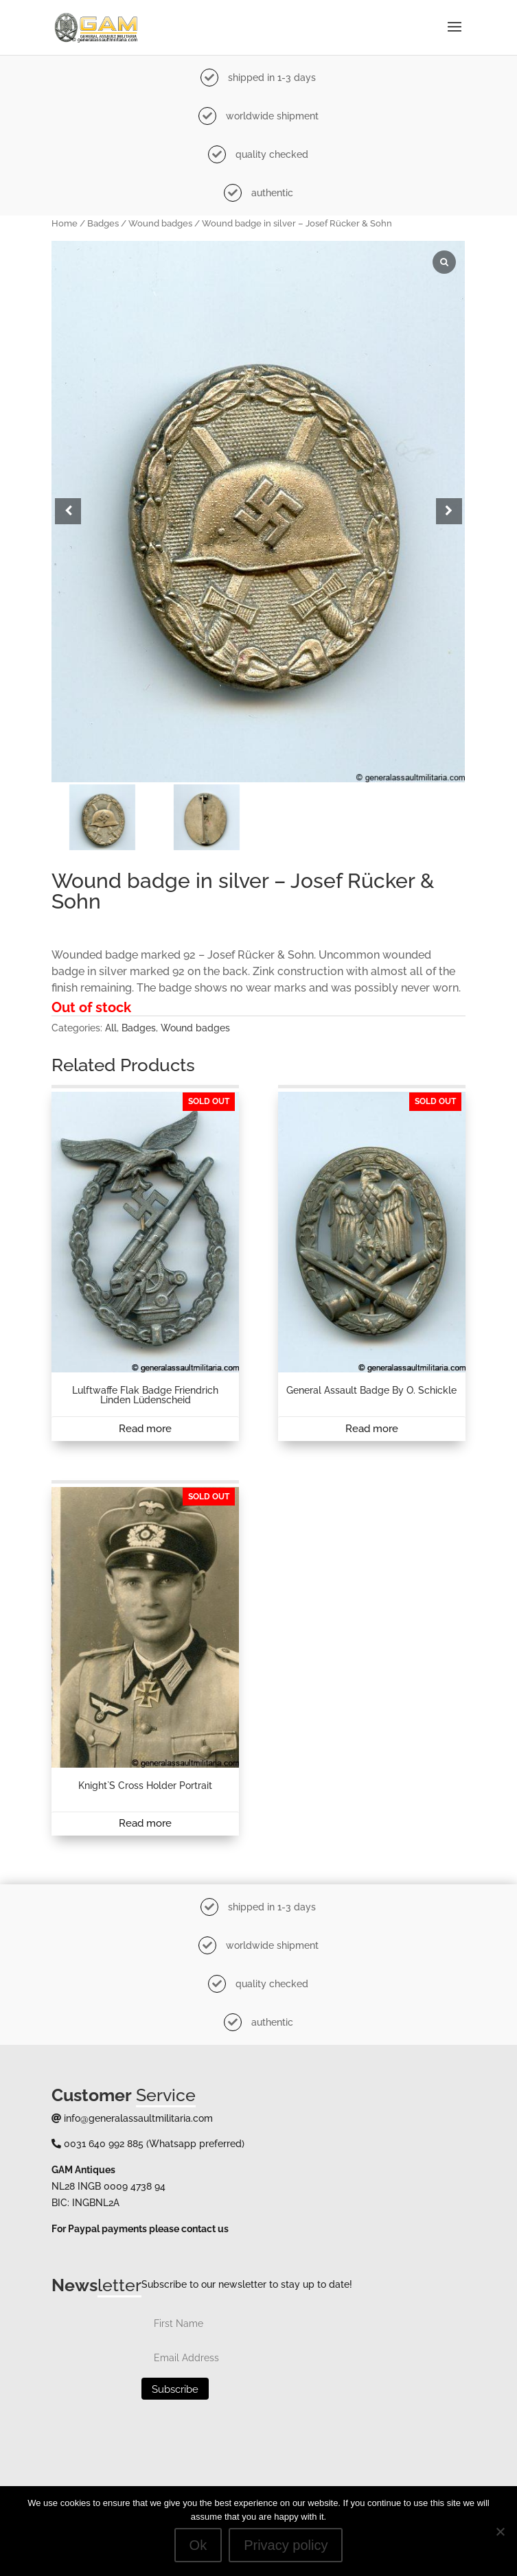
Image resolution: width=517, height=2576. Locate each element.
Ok (198, 2545)
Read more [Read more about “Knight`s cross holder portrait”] (145, 1823)
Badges (103, 223)
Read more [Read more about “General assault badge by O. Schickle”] (371, 1428)
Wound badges (160, 223)
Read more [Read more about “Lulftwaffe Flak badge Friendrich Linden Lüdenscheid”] (145, 1428)
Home (64, 223)
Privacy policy (286, 2545)
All (111, 1027)
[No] (500, 2531)
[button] (449, 511)
